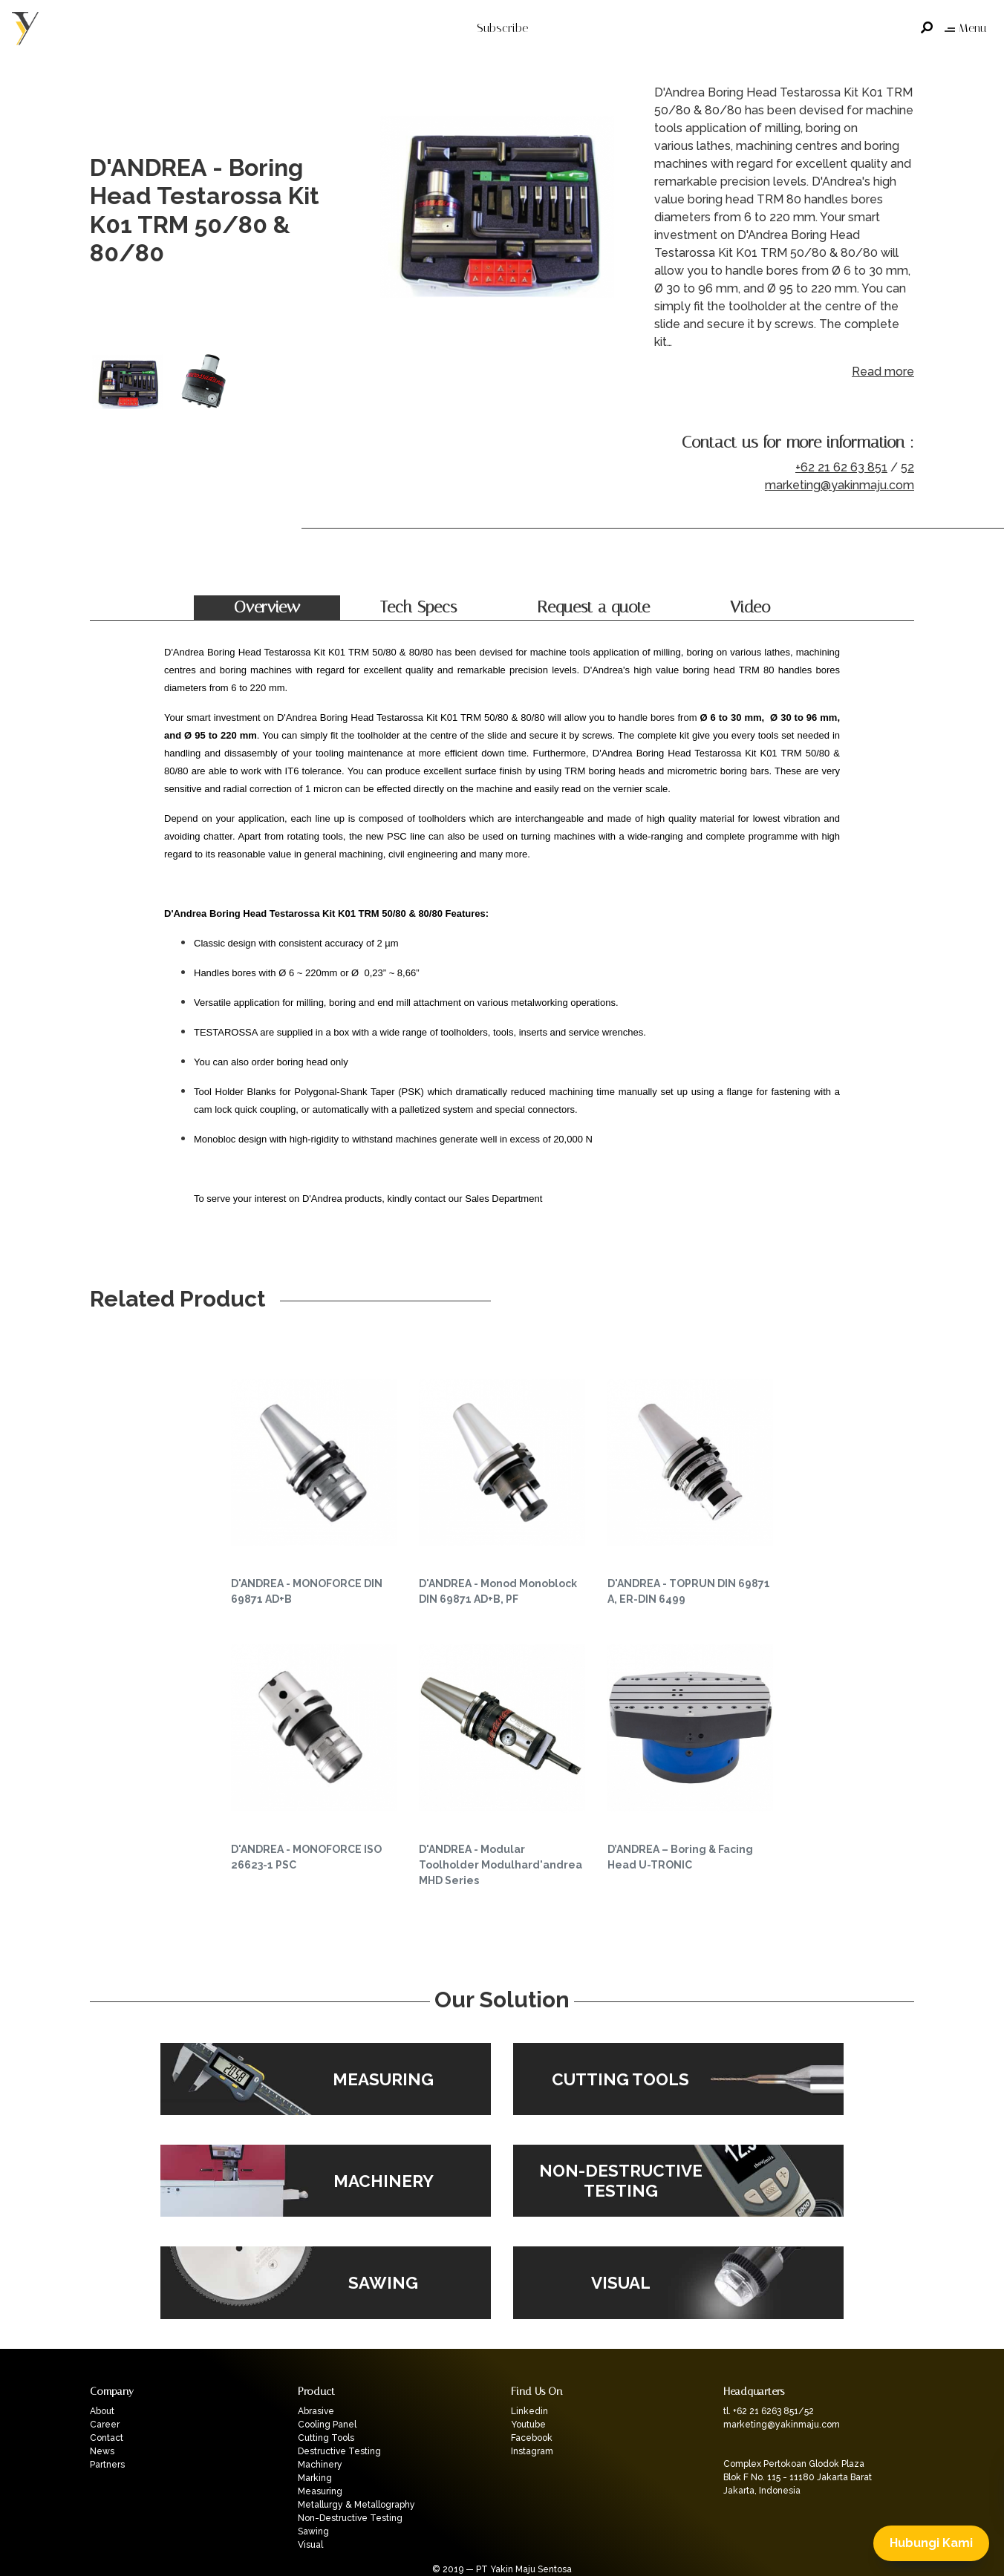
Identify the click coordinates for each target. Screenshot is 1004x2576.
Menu (965, 28)
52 (907, 467)
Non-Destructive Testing (350, 2518)
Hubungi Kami (931, 2543)
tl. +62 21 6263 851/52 (768, 2411)
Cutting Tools (326, 2438)
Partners (107, 2464)
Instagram (532, 2451)
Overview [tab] (267, 607)
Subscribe (502, 28)
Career (105, 2424)
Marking (315, 2478)
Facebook (531, 2438)
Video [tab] (750, 607)
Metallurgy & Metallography (356, 2505)
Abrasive (316, 2411)
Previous (386, 210)
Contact (106, 2438)
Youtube (528, 2424)
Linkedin (529, 2411)
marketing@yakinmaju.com (839, 485)
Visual (310, 2545)
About (102, 2411)
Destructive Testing (339, 2451)
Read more (883, 372)
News (102, 2451)
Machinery (320, 2464)
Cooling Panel (327, 2424)
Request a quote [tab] (593, 607)
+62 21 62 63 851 (841, 467)
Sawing (313, 2531)
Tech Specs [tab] (418, 607)
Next (617, 210)
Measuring (320, 2491)
